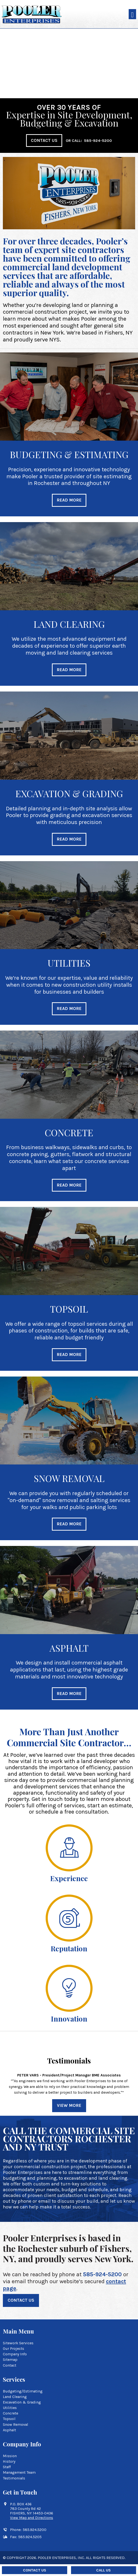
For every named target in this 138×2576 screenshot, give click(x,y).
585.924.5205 (30, 2537)
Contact (9, 2365)
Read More (69, 500)
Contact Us (44, 140)
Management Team (19, 2472)
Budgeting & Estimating (69, 454)
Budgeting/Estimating (23, 2391)
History (9, 2461)
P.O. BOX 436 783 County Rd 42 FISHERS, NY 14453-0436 (31, 2511)
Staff (7, 2467)
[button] (13, 2085)
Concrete (69, 1132)
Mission (10, 2456)
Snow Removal (69, 1478)
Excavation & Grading (69, 793)
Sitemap (10, 2359)
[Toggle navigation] (132, 14)
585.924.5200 (34, 2529)
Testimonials (14, 2478)
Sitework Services (18, 2343)
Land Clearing (69, 624)
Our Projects (13, 2348)
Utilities (69, 963)
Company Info (15, 2354)
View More (69, 2105)
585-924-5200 (98, 140)
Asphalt (69, 1648)
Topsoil (69, 1309)
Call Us (103, 2570)
